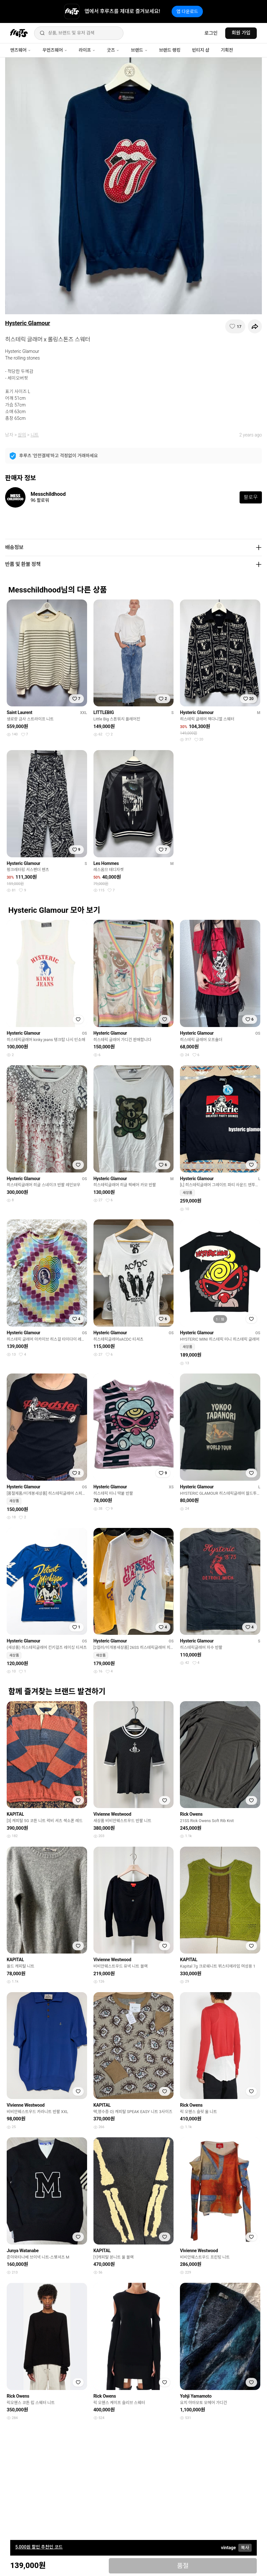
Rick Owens (191, 1814)
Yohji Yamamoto (195, 2396)
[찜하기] (235, 326)
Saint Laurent (19, 712)
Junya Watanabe (23, 2250)
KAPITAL (15, 1814)
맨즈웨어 (20, 50)
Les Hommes (106, 863)
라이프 (87, 50)
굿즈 (113, 50)
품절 (183, 2566)
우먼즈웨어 (54, 50)
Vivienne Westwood (112, 1814)
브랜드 (139, 50)
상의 (22, 434)
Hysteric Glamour (27, 323)
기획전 (227, 50)
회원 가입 (241, 33)
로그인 (211, 33)
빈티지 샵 (200, 50)
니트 (35, 434)
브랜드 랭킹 (170, 50)
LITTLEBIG (103, 712)
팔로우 (251, 497)
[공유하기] (254, 326)
